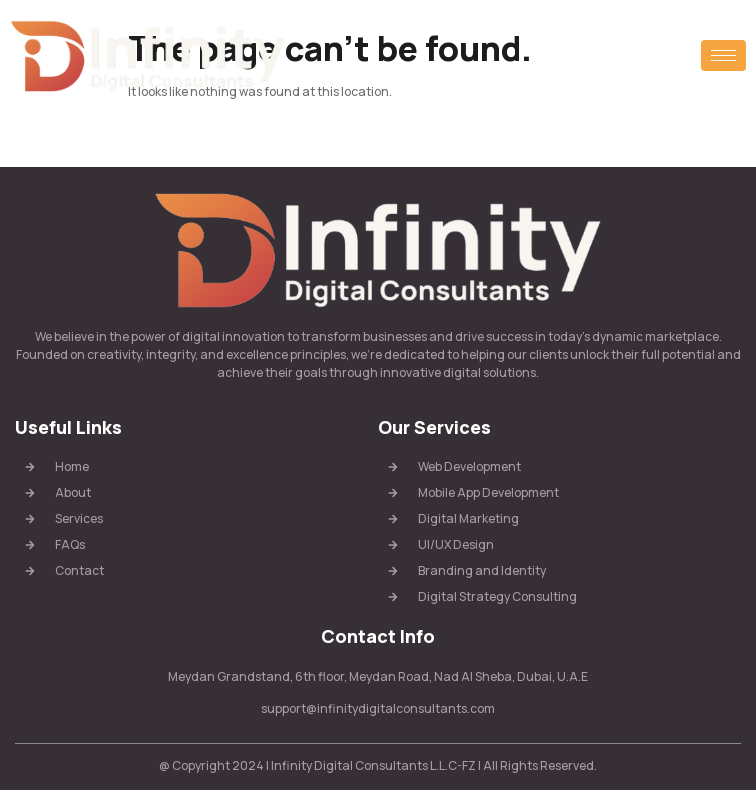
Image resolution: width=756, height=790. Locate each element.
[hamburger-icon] (723, 55)
